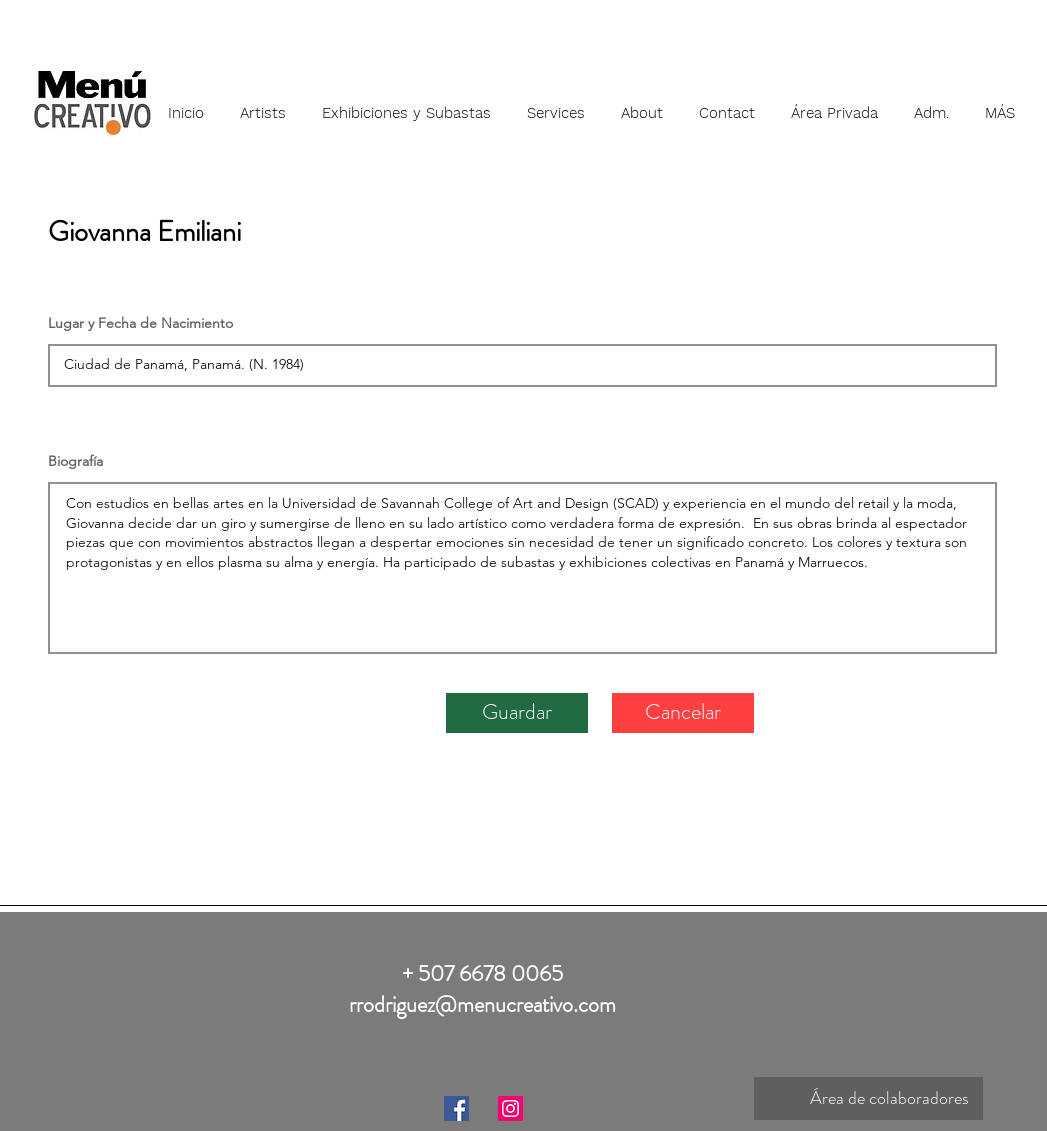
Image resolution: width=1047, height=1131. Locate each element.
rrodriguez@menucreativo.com (482, 1004)
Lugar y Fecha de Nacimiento (140, 323)
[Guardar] (517, 713)
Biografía (75, 461)
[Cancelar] (683, 713)
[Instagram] (510, 1108)
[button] (263, 104)
